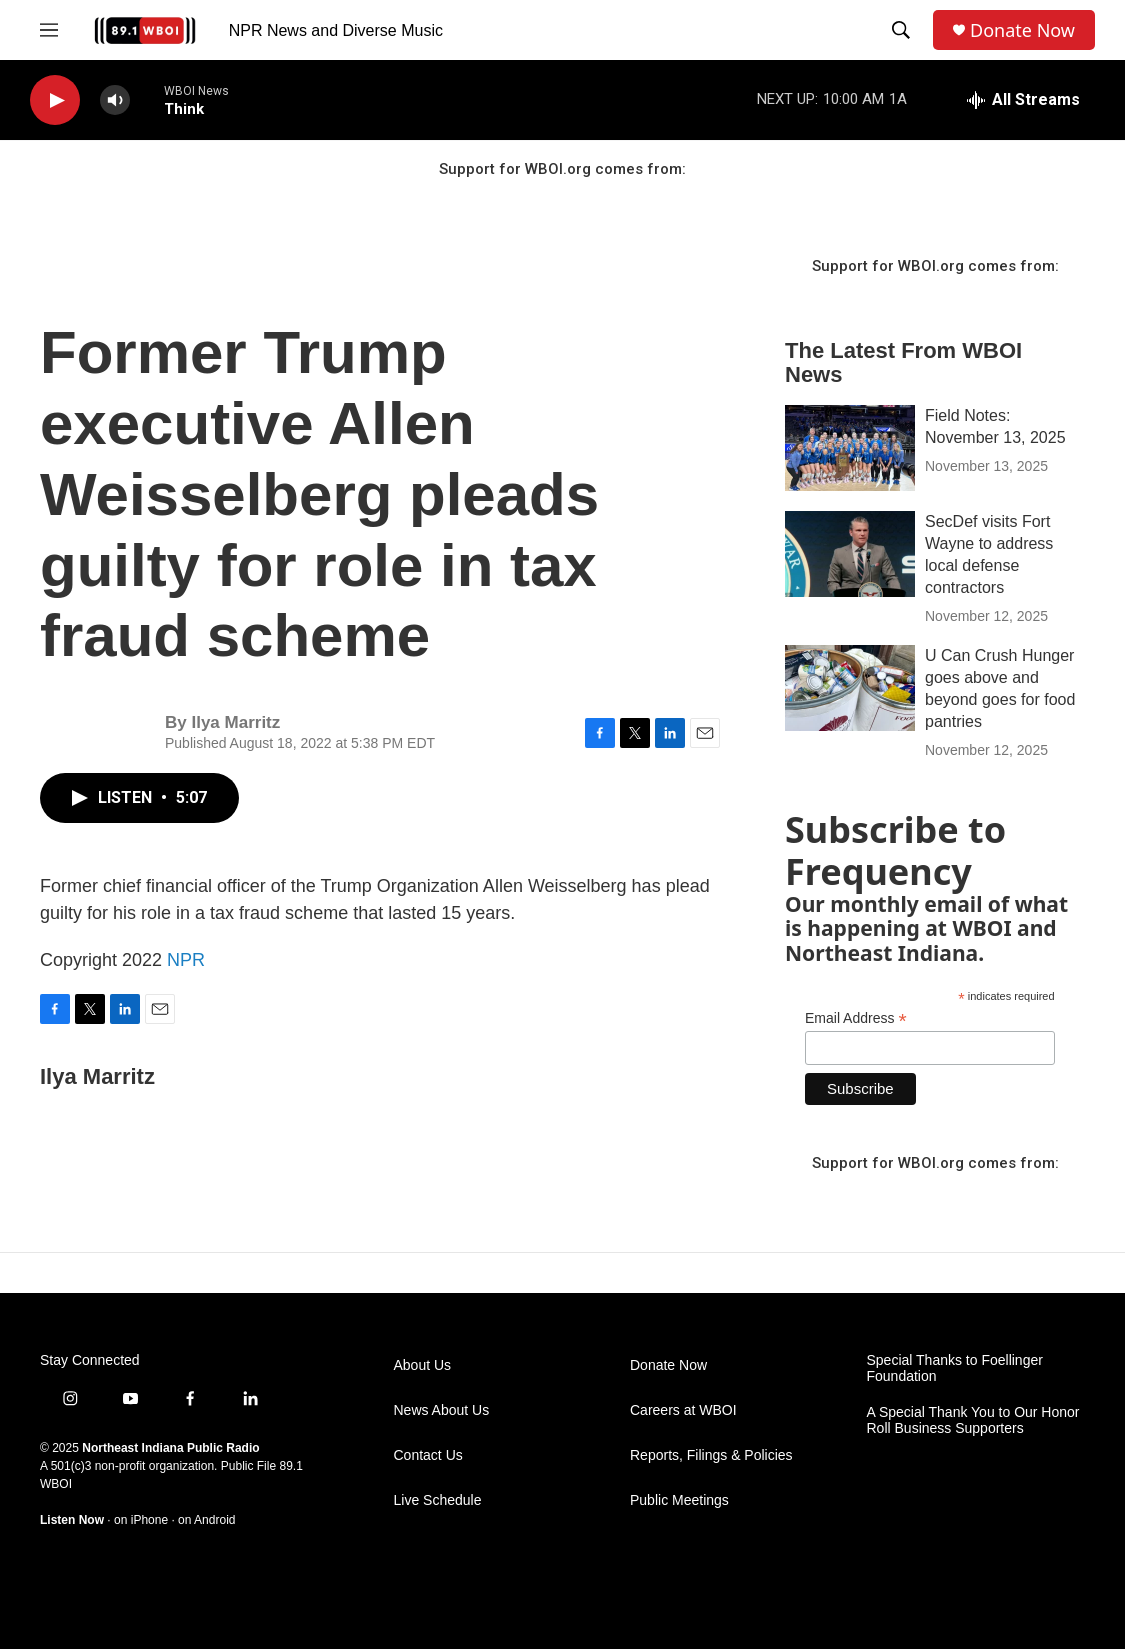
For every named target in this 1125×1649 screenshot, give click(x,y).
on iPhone (141, 1520)
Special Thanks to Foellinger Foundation (955, 1368)
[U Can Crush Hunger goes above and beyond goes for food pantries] (850, 688)
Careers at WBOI (683, 1410)
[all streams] (1023, 100)
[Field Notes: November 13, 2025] (850, 448)
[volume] (115, 100)
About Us (423, 1365)
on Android (206, 1520)
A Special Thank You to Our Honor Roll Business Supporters (973, 1420)
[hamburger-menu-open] (49, 30)
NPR (186, 960)
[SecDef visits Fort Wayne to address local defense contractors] (850, 554)
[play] (55, 100)
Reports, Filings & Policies (711, 1455)
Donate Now (1022, 30)
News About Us (442, 1410)
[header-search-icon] (901, 30)
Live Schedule (438, 1500)
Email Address (856, 1018)
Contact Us (428, 1455)
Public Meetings (679, 1500)
